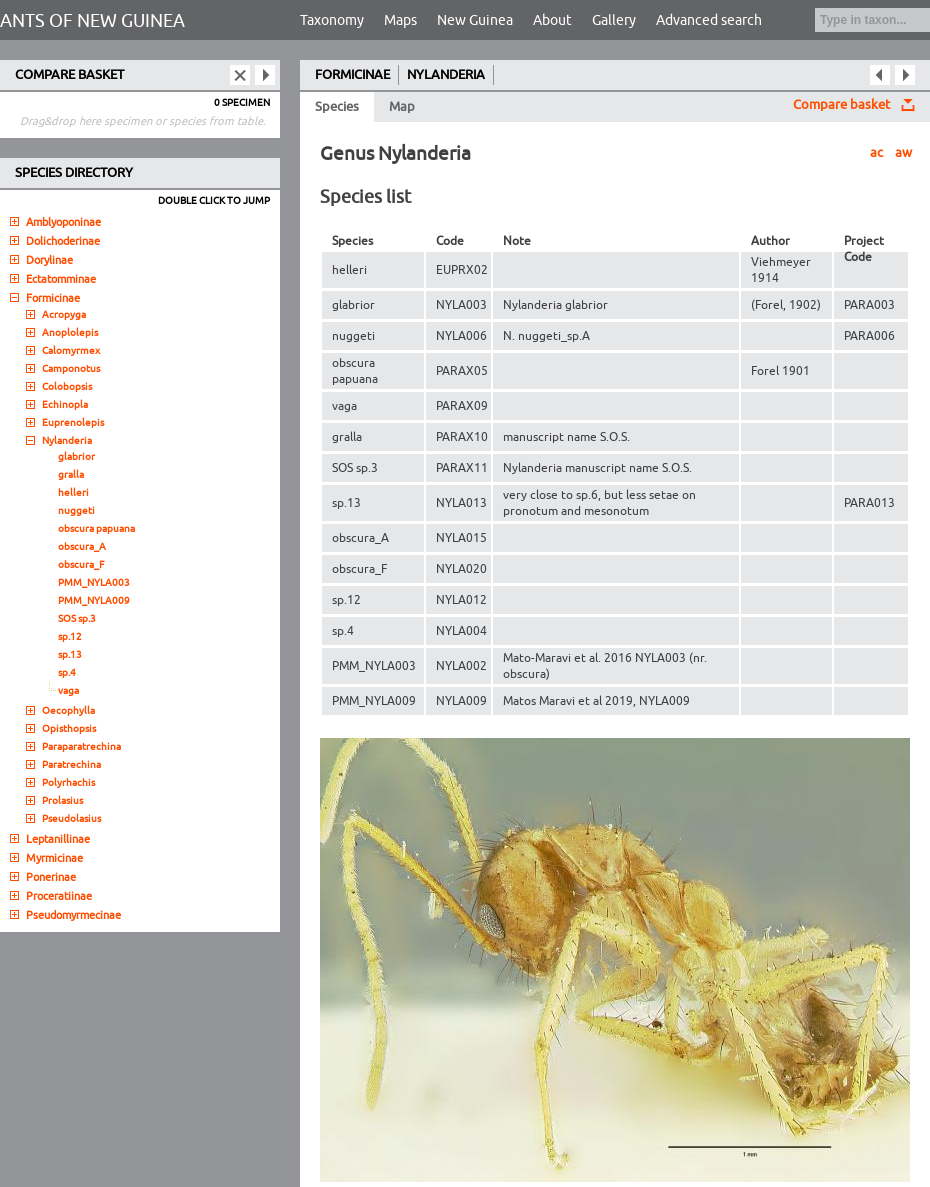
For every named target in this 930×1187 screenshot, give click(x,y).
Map (402, 107)
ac (876, 153)
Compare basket (841, 105)
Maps (400, 20)
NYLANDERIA (446, 75)
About (552, 20)
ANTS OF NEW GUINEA (92, 21)
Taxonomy (332, 20)
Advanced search (709, 20)
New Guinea (475, 20)
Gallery (614, 20)
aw (903, 153)
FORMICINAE (352, 75)
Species (337, 107)
